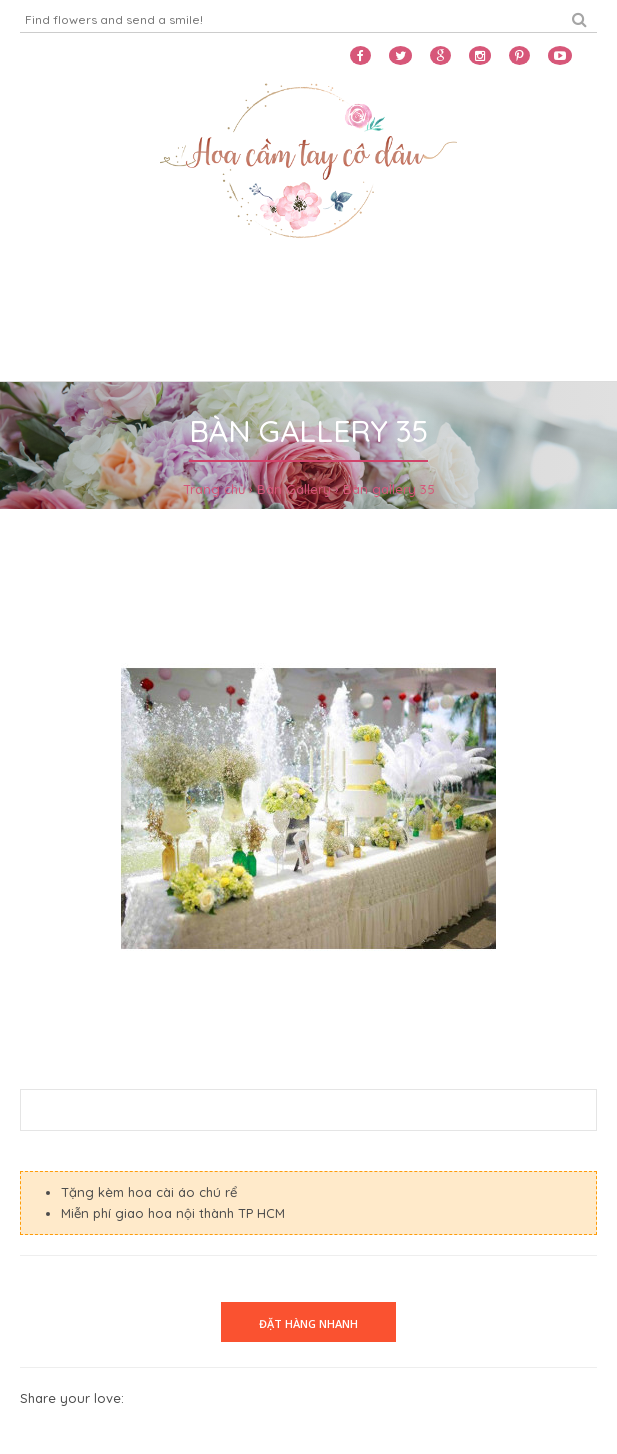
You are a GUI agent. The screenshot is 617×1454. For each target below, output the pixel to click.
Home (45, 297)
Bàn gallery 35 (389, 489)
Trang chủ (214, 489)
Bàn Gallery (294, 489)
